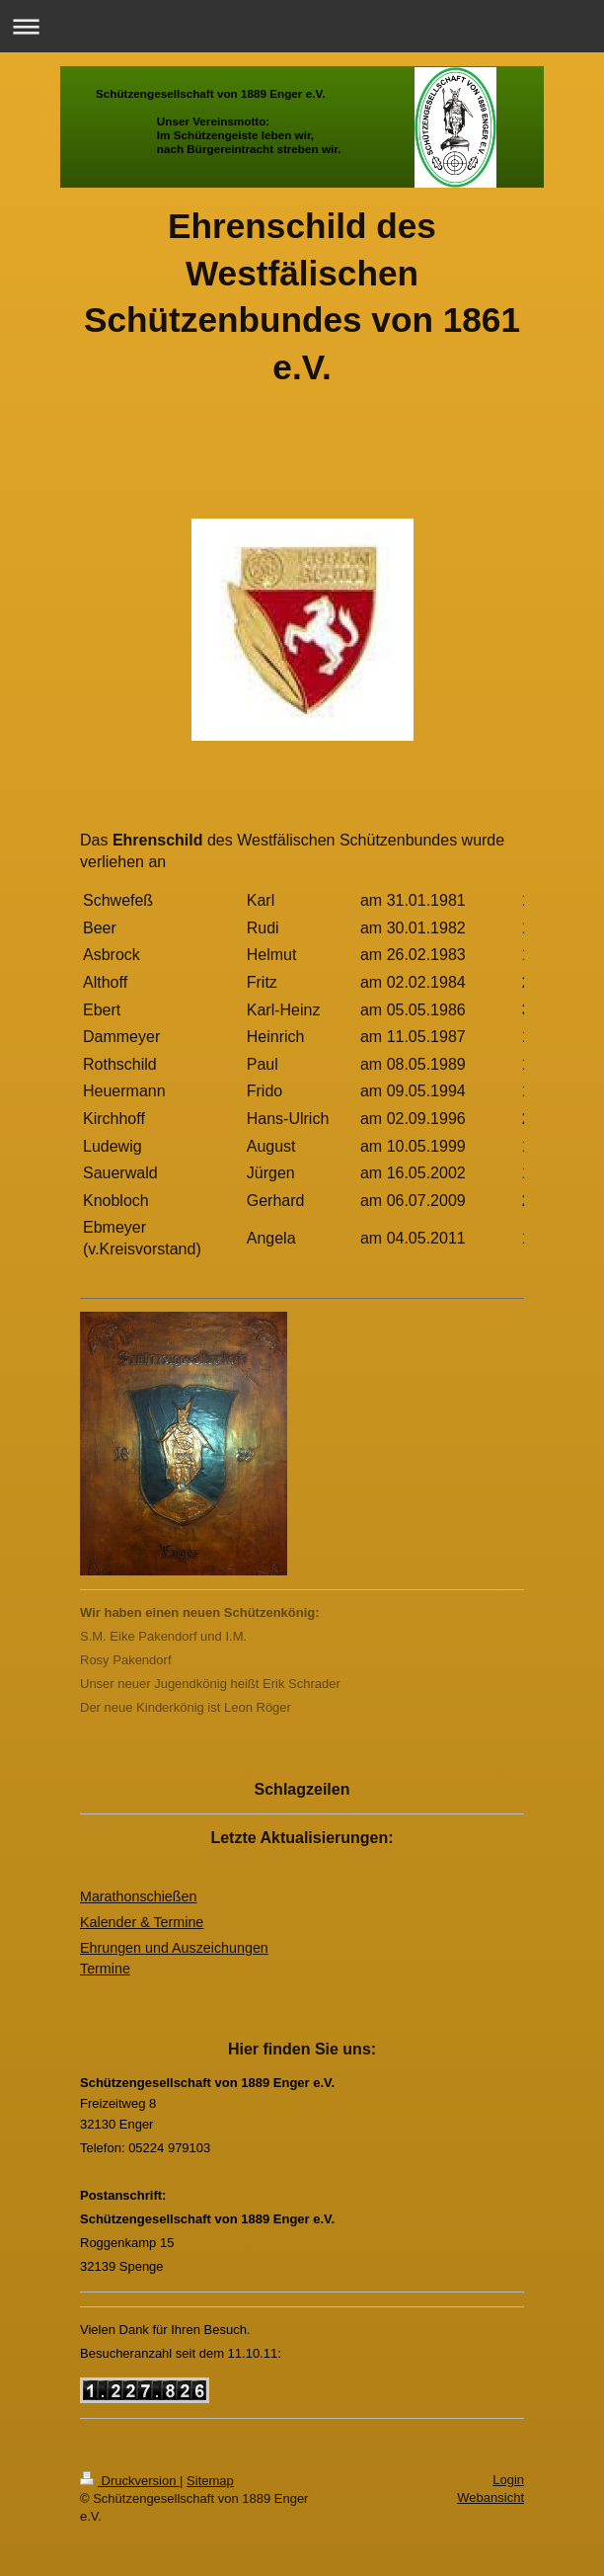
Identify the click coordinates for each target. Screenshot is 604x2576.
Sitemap (210, 2480)
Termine (105, 1968)
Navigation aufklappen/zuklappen (302, 26)
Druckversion (130, 2480)
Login (508, 2479)
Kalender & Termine (141, 1922)
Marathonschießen (138, 1896)
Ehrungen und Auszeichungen (174, 1948)
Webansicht (490, 2497)
